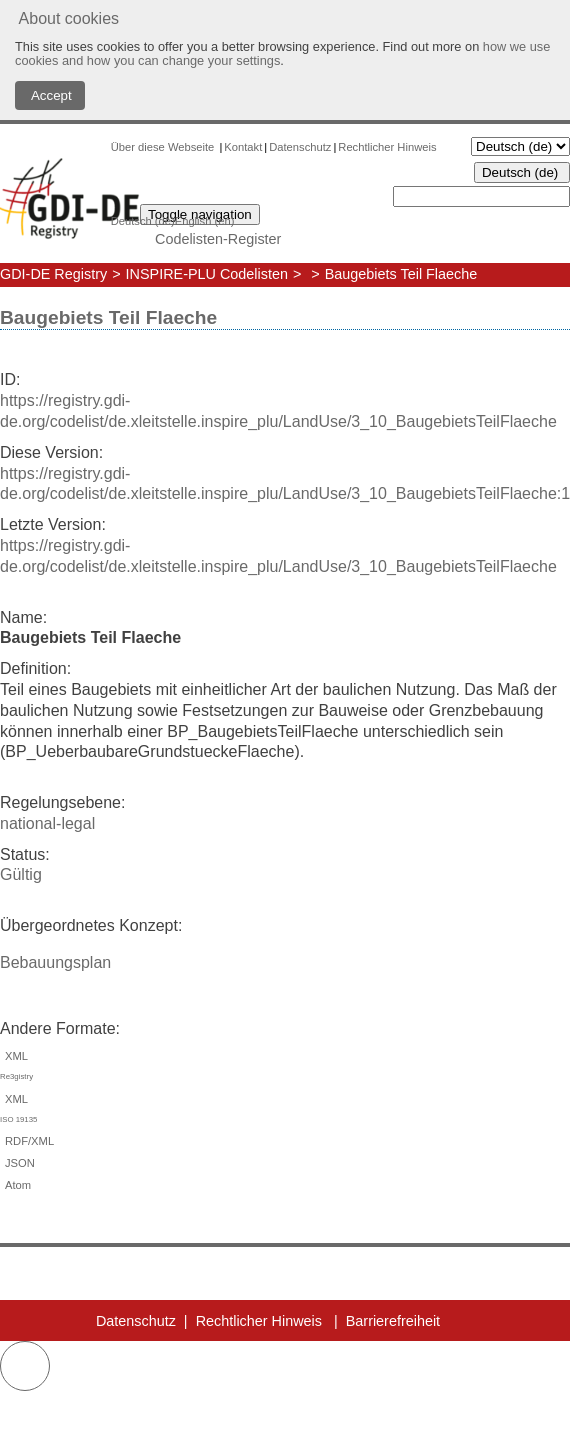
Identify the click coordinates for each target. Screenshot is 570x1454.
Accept (50, 95)
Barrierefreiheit (393, 1321)
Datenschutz (300, 147)
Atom (15, 1185)
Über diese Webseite (164, 147)
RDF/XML (27, 1141)
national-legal (47, 823)
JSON (17, 1163)
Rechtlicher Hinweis (387, 147)
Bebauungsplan (55, 962)
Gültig (21, 874)
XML (285, 1069)
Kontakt (243, 147)
